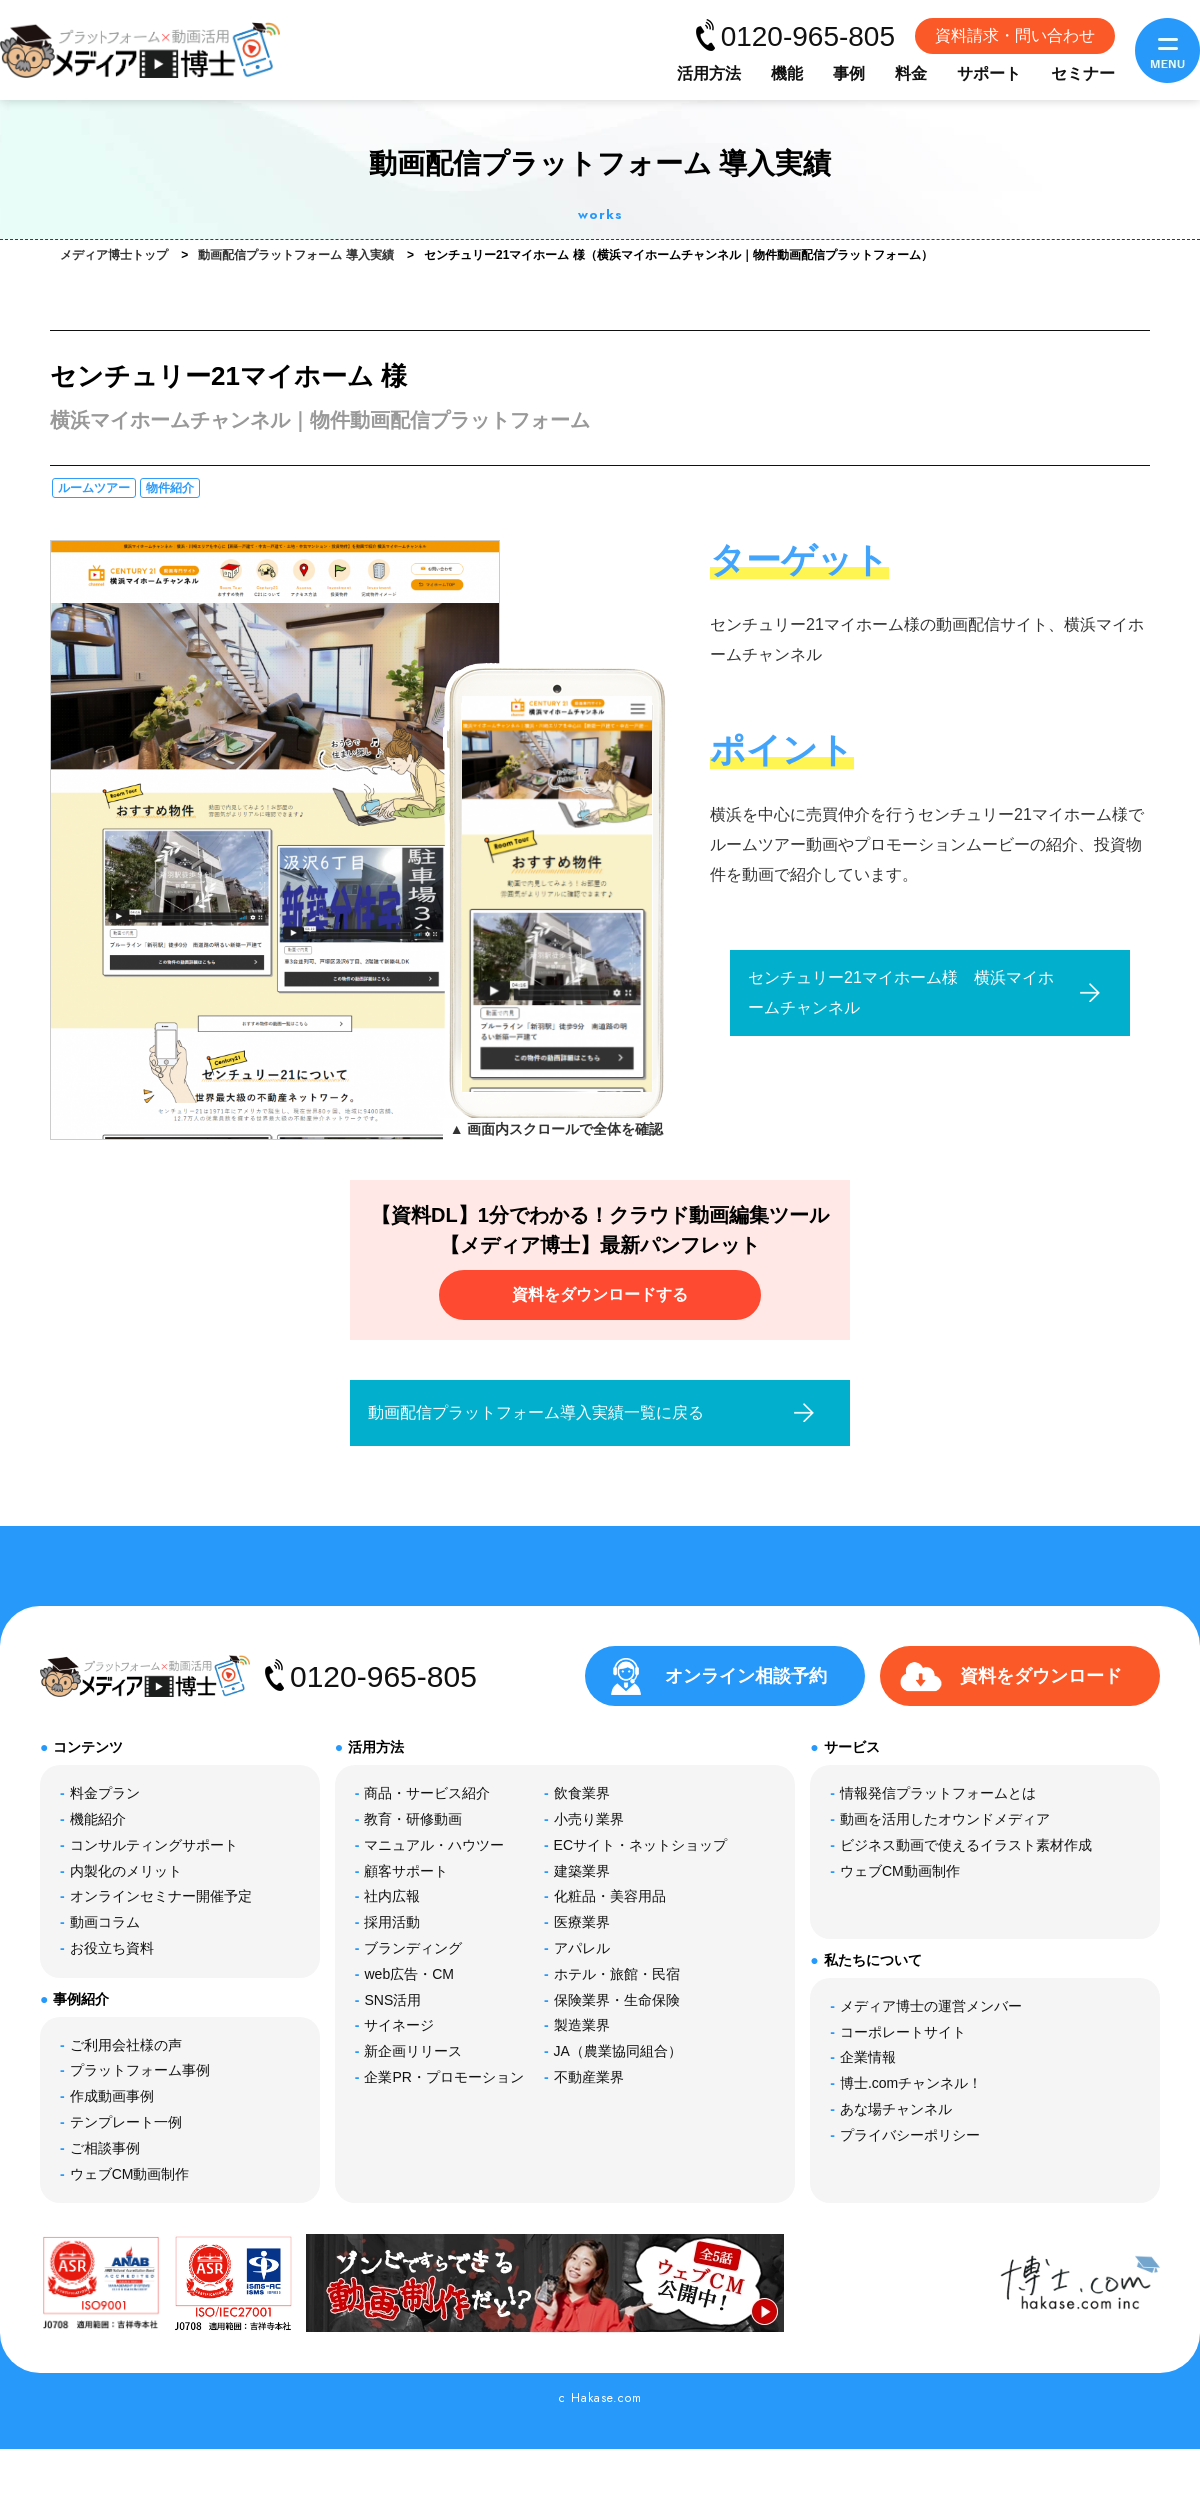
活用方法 (709, 73)
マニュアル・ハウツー (434, 1845)
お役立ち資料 (112, 1948)
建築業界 (582, 1871)
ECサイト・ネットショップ (640, 1845)
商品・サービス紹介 (427, 1793)
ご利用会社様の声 (126, 2045)
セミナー (1083, 73)
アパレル (582, 1948)
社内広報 (392, 1896)
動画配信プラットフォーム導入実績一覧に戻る (536, 1412)
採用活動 (392, 1922)
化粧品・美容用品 (610, 1896)
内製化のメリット (126, 1871)
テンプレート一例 (126, 2122)
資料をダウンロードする (600, 1294)
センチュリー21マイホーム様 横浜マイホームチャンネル (901, 992)
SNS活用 (392, 2000)
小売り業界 (589, 1819)
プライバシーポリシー (910, 2135)
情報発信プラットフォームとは (938, 1793)
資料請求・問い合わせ (1015, 35)
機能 (787, 73)
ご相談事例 (105, 2148)
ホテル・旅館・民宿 (617, 1974)
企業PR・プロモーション (443, 2077)
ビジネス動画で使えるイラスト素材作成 (966, 1845)
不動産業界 (589, 2077)
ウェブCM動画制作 (130, 2174)
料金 (911, 73)
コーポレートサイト (903, 2032)
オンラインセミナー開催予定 (161, 1896)
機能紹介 (98, 1819)
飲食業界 (582, 1793)
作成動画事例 (112, 2096)
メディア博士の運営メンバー (931, 2006)
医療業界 (582, 1922)
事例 (849, 73)
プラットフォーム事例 (140, 2070)
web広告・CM (408, 1974)
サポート (989, 73)
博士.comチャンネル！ (911, 2083)
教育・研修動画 (413, 1819)
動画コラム (105, 1922)
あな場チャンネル (896, 2109)
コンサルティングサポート (154, 1845)
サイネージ (399, 2025)
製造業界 (582, 2025)
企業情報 (868, 2057)
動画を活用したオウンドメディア (945, 1819)
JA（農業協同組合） (618, 2051)
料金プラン (105, 1793)
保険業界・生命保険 (617, 2000)
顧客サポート (406, 1871)
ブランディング (413, 1948)
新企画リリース (413, 2051)
